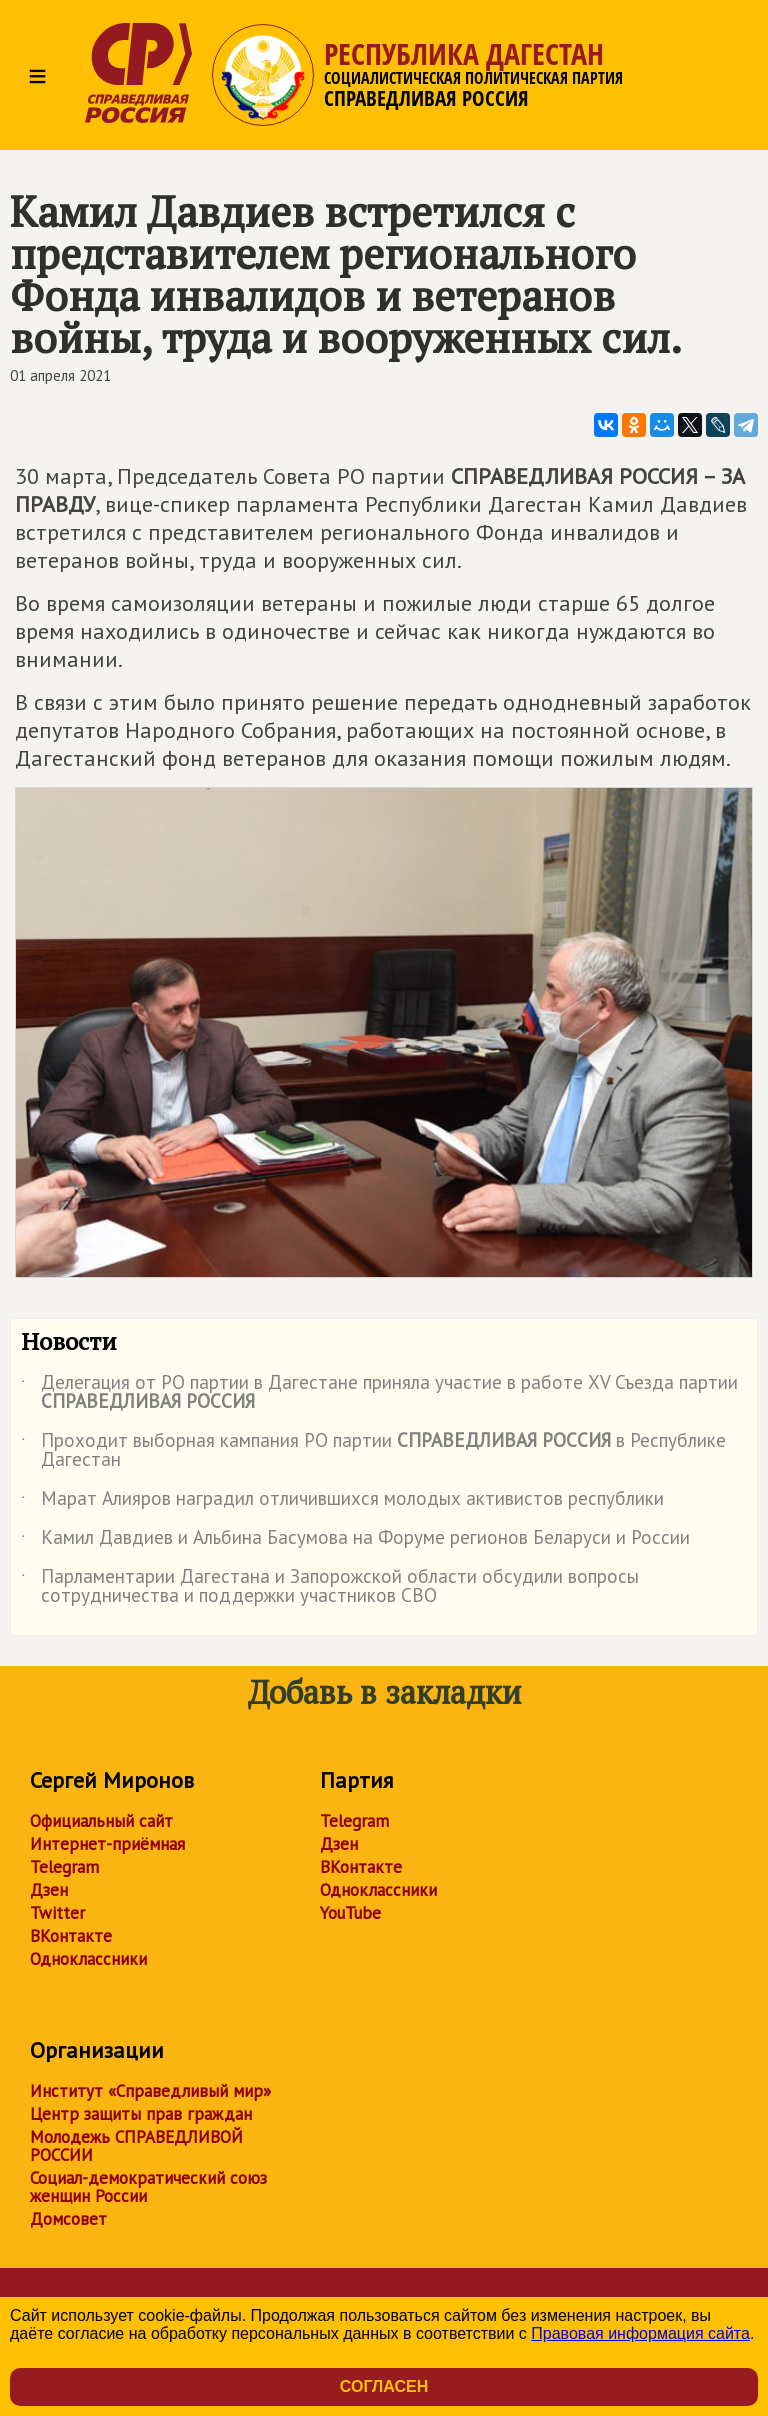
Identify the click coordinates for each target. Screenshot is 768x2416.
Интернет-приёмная (107, 1844)
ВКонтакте (71, 1936)
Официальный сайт (101, 1821)
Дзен (49, 1890)
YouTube (350, 1913)
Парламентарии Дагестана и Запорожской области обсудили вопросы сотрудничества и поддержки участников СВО (330, 1587)
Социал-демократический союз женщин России (148, 2187)
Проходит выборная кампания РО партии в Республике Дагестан (373, 1451)
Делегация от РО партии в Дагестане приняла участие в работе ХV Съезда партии (379, 1393)
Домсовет (68, 2219)
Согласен (384, 2386)
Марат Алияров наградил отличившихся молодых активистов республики (342, 1502)
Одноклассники (88, 1959)
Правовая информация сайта (640, 2333)
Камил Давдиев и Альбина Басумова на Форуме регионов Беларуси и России (355, 1541)
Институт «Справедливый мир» (150, 2091)
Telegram (64, 1867)
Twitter (57, 1913)
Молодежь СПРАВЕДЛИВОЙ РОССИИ (136, 2146)
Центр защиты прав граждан (141, 2114)
